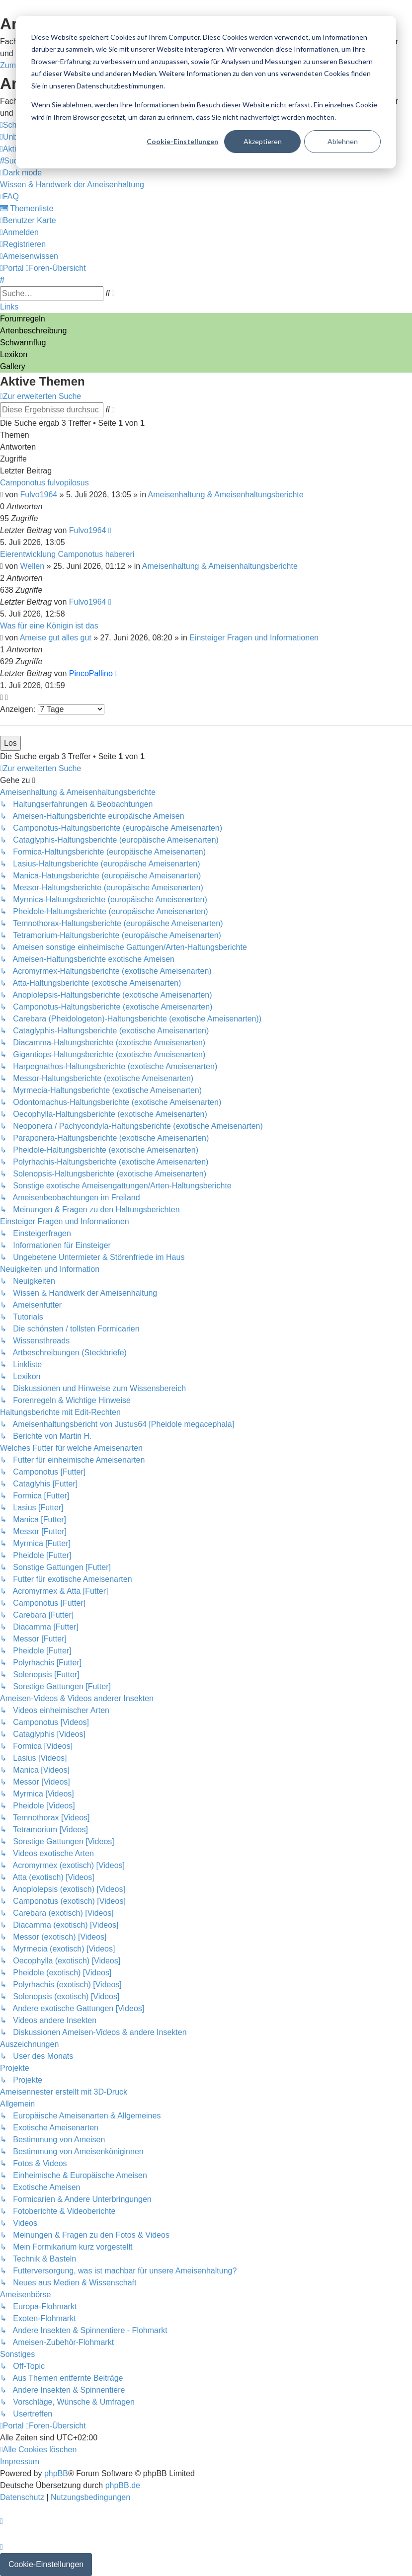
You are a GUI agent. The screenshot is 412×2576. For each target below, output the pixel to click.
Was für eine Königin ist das (49, 626)
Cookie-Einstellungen (182, 141)
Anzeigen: (52, 709)
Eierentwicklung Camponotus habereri (67, 554)
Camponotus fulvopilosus (44, 482)
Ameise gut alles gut (55, 637)
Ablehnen (343, 141)
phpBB (56, 2473)
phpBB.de (122, 2485)
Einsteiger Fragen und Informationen (254, 637)
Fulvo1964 (39, 494)
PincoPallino (91, 673)
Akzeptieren (263, 141)
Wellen (32, 566)
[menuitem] (13, 160)
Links (9, 307)
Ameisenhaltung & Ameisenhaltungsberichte (226, 494)
